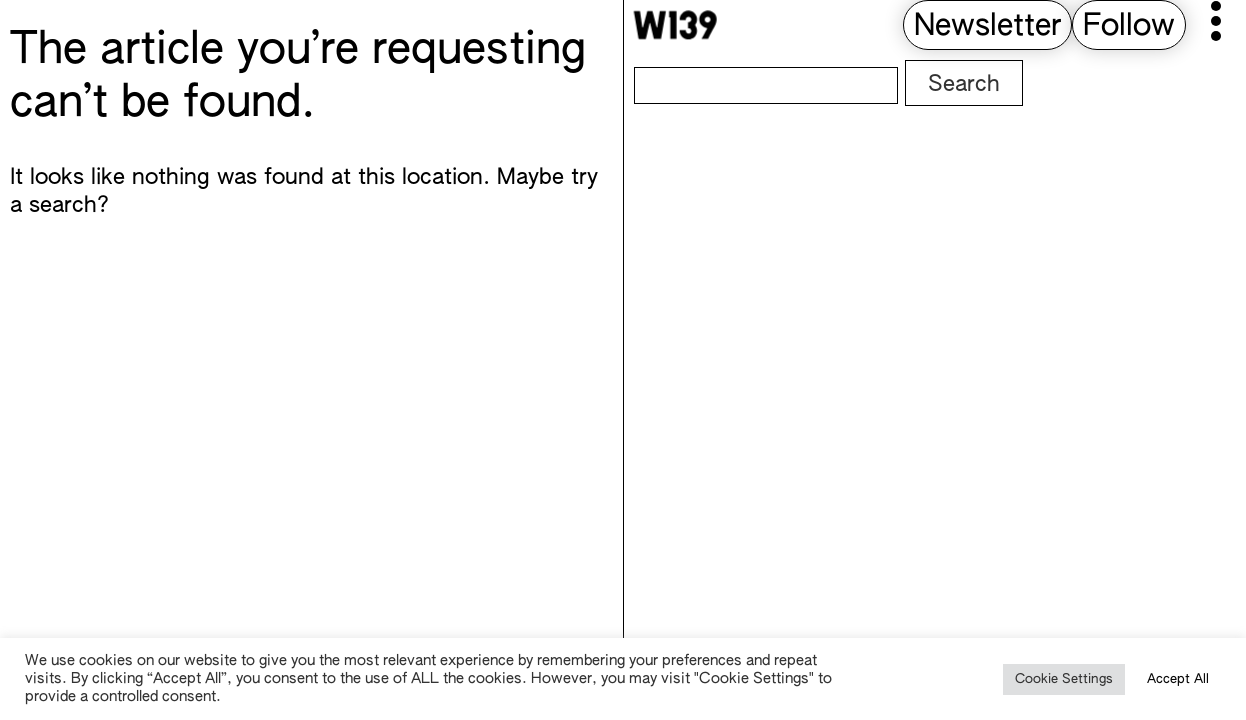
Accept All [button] (1178, 679)
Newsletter (987, 27)
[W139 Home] (675, 25)
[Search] (766, 85)
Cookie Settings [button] (1064, 679)
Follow (1129, 27)
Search (964, 85)
